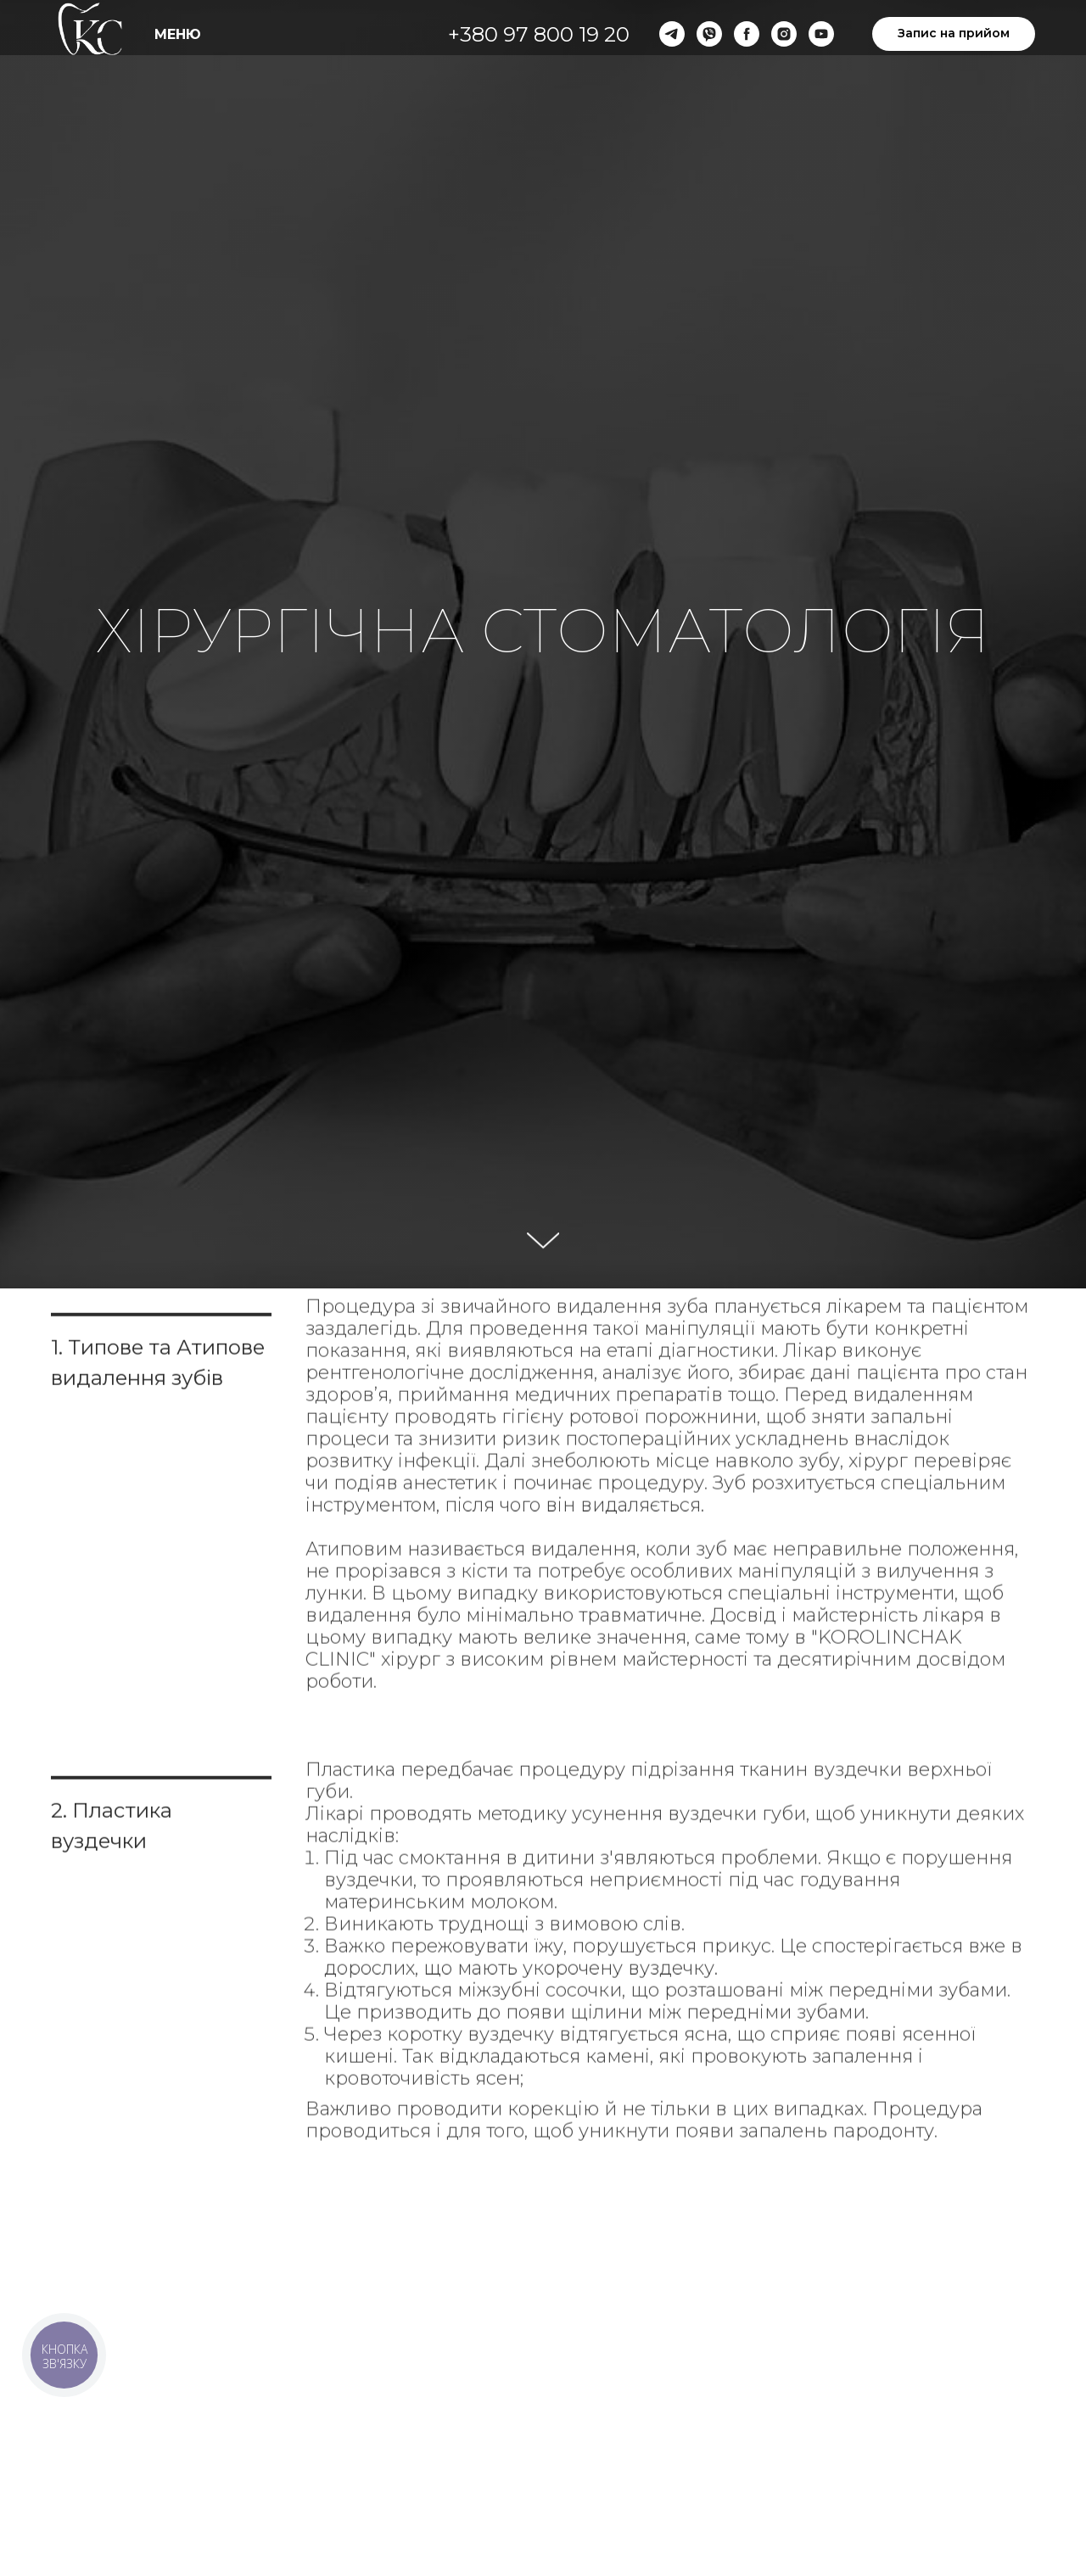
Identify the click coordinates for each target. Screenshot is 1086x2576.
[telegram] (672, 34)
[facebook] (746, 34)
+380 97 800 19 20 (539, 34)
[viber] (709, 34)
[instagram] (784, 34)
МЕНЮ (177, 34)
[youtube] (821, 34)
